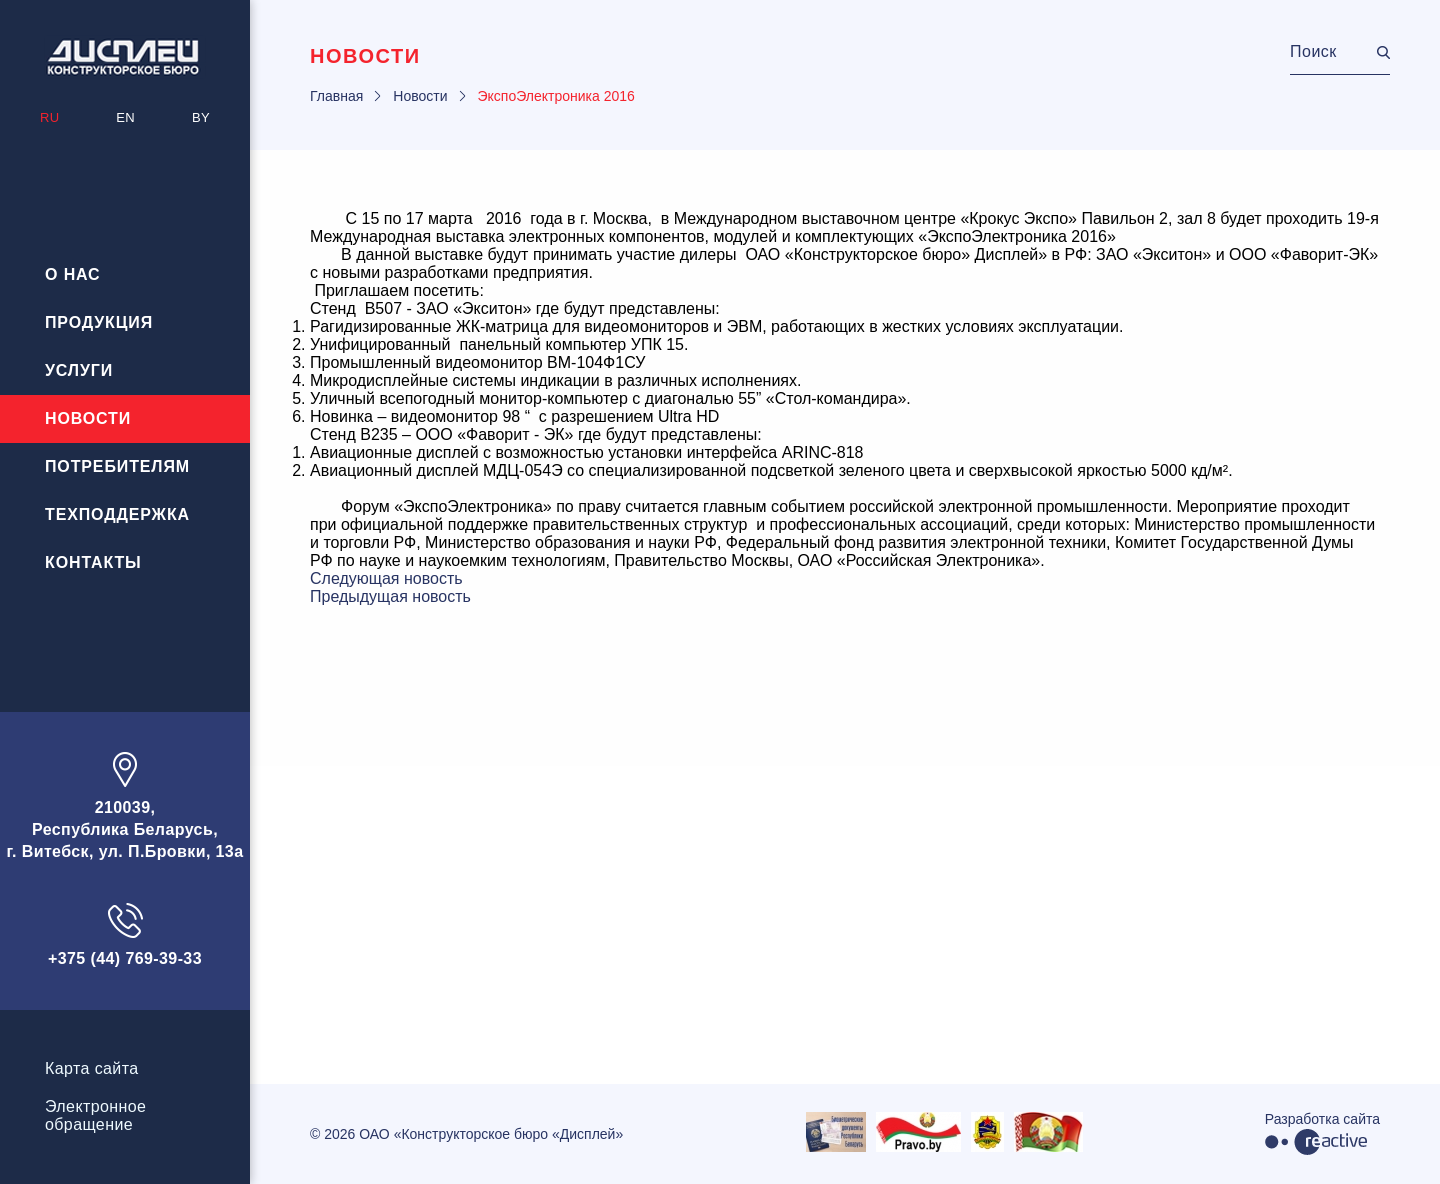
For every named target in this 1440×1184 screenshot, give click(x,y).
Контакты (93, 562)
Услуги (79, 370)
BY (201, 117)
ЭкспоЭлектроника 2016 (556, 96)
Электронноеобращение (95, 1115)
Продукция (99, 322)
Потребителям (117, 466)
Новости (88, 418)
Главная (336, 96)
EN (125, 117)
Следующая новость (386, 578)
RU (49, 117)
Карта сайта (92, 1068)
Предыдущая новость (390, 596)
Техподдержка (117, 514)
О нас (73, 274)
